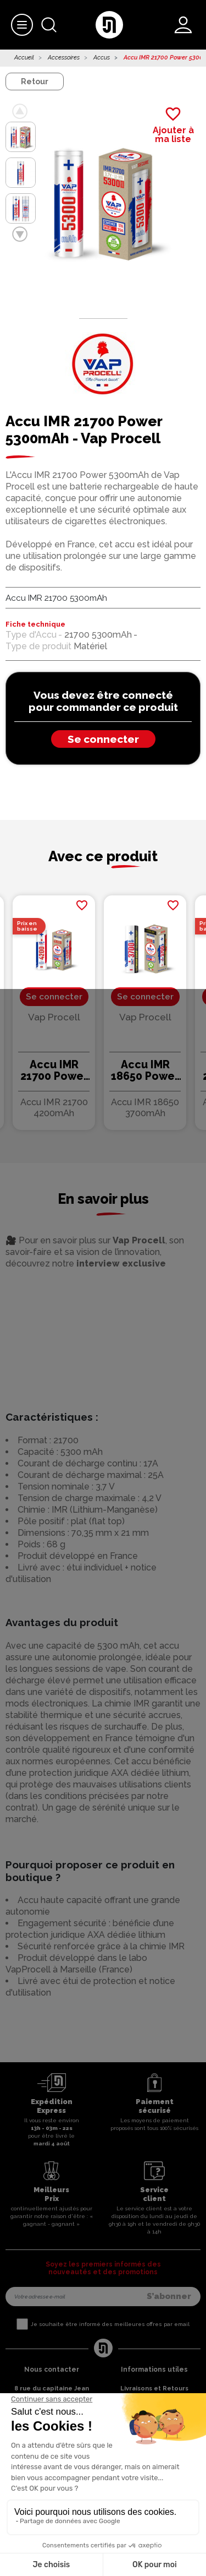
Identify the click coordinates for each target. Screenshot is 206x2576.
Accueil (24, 57)
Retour (34, 81)
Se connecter (103, 739)
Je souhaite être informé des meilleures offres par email (110, 2324)
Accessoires (64, 57)
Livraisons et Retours (154, 2388)
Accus (101, 57)
